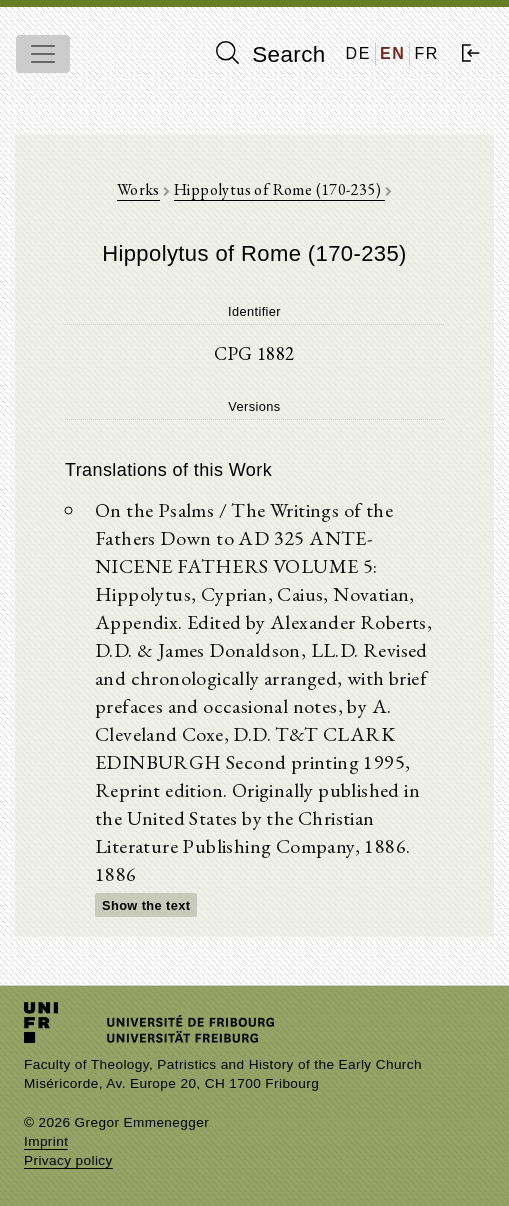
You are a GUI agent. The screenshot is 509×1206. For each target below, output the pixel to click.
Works (138, 189)
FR (426, 53)
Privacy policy (68, 1160)
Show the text (146, 905)
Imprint (46, 1141)
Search (271, 54)
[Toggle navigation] (43, 54)
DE (358, 53)
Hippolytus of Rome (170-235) (279, 189)
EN (392, 53)
